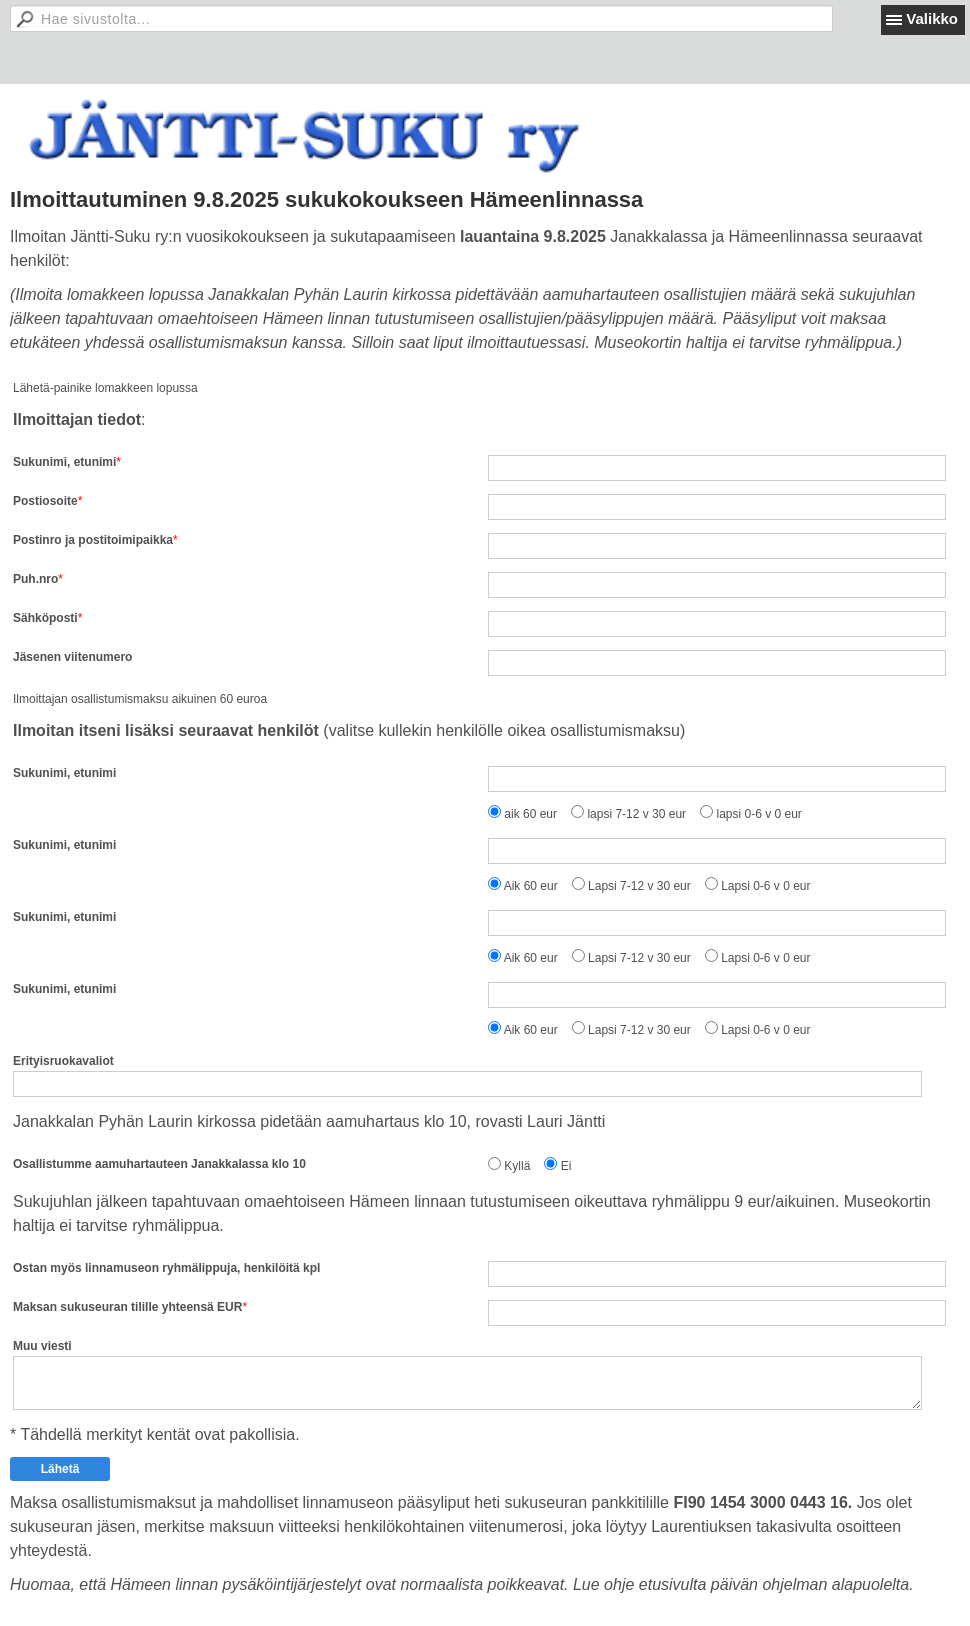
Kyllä (517, 1166)
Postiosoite (45, 501)
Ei (566, 1166)
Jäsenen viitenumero (72, 657)
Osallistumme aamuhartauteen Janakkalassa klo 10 (159, 1164)
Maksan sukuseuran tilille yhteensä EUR (127, 1307)
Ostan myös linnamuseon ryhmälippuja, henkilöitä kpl (166, 1268)
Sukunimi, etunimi (64, 462)
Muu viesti (42, 1346)
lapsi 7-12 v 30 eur (636, 814)
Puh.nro (35, 579)
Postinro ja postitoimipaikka (93, 540)
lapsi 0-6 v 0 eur (758, 814)
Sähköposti (45, 618)
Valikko (932, 18)
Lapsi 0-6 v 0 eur (765, 886)
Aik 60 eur (531, 886)
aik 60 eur (530, 814)
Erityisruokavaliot (63, 1061)
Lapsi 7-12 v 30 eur (639, 886)
